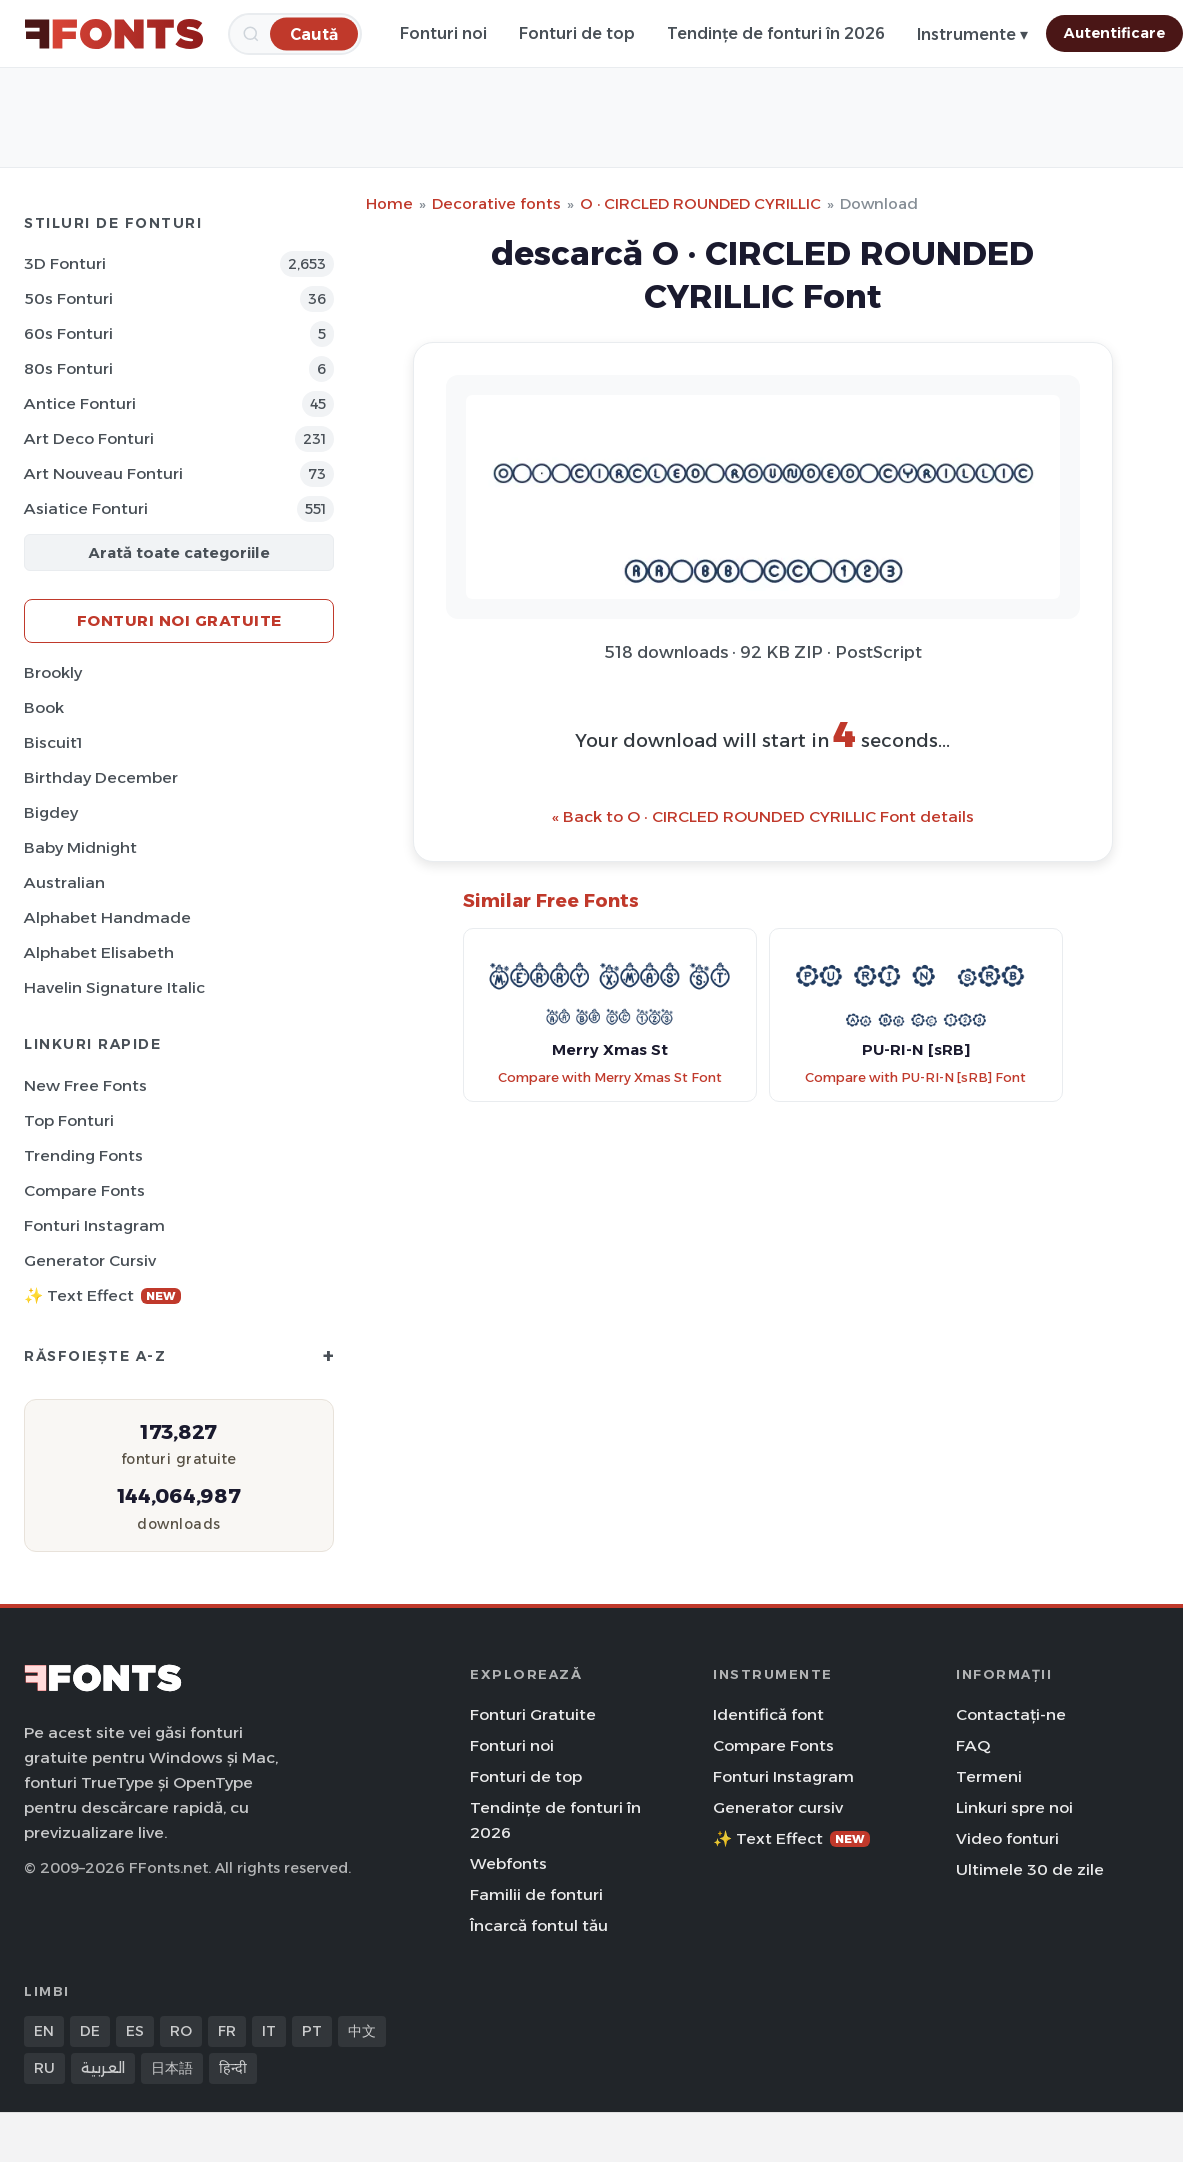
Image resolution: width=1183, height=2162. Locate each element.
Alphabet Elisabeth (99, 952)
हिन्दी (233, 2068)
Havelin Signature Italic (114, 987)
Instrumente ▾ (972, 34)
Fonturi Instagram (94, 1225)
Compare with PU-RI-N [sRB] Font (915, 1077)
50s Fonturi (68, 298)
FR (227, 2031)
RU (44, 2068)
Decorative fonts (496, 203)
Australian (64, 882)
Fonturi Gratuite (533, 1714)
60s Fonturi (68, 333)
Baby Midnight (80, 847)
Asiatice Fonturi (86, 508)
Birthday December (101, 777)
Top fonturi (69, 1120)
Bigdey (51, 812)
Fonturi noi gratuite (179, 620)
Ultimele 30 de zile (1030, 1869)
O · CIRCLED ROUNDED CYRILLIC (700, 203)
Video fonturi (1007, 1838)
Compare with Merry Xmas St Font (610, 1077)
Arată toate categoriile (179, 552)
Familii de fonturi (536, 1894)
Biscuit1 (53, 742)
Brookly (53, 672)
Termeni (989, 1776)
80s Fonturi (68, 368)
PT (312, 2031)
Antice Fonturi (80, 403)
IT (269, 2031)
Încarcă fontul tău (539, 1925)
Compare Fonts (84, 1190)
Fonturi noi (443, 33)
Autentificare (1114, 33)
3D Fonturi (65, 263)
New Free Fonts (85, 1085)
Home (389, 203)
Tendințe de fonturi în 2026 (776, 33)
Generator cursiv (90, 1260)
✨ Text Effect (102, 1295)
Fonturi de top (577, 33)
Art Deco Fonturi (89, 438)
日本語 (172, 2068)
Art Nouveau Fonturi (103, 473)
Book (44, 707)
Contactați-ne (1011, 1714)
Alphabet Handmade (107, 917)
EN (44, 2031)
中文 (362, 2031)
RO (181, 2031)
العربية (103, 2068)
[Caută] (314, 33)
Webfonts (508, 1863)
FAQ (973, 1745)
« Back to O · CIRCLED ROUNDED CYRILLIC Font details (763, 816)
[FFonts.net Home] (114, 34)
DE (90, 2031)
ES (135, 2031)
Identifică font (768, 1714)
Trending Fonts (83, 1155)
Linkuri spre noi (1014, 1807)
